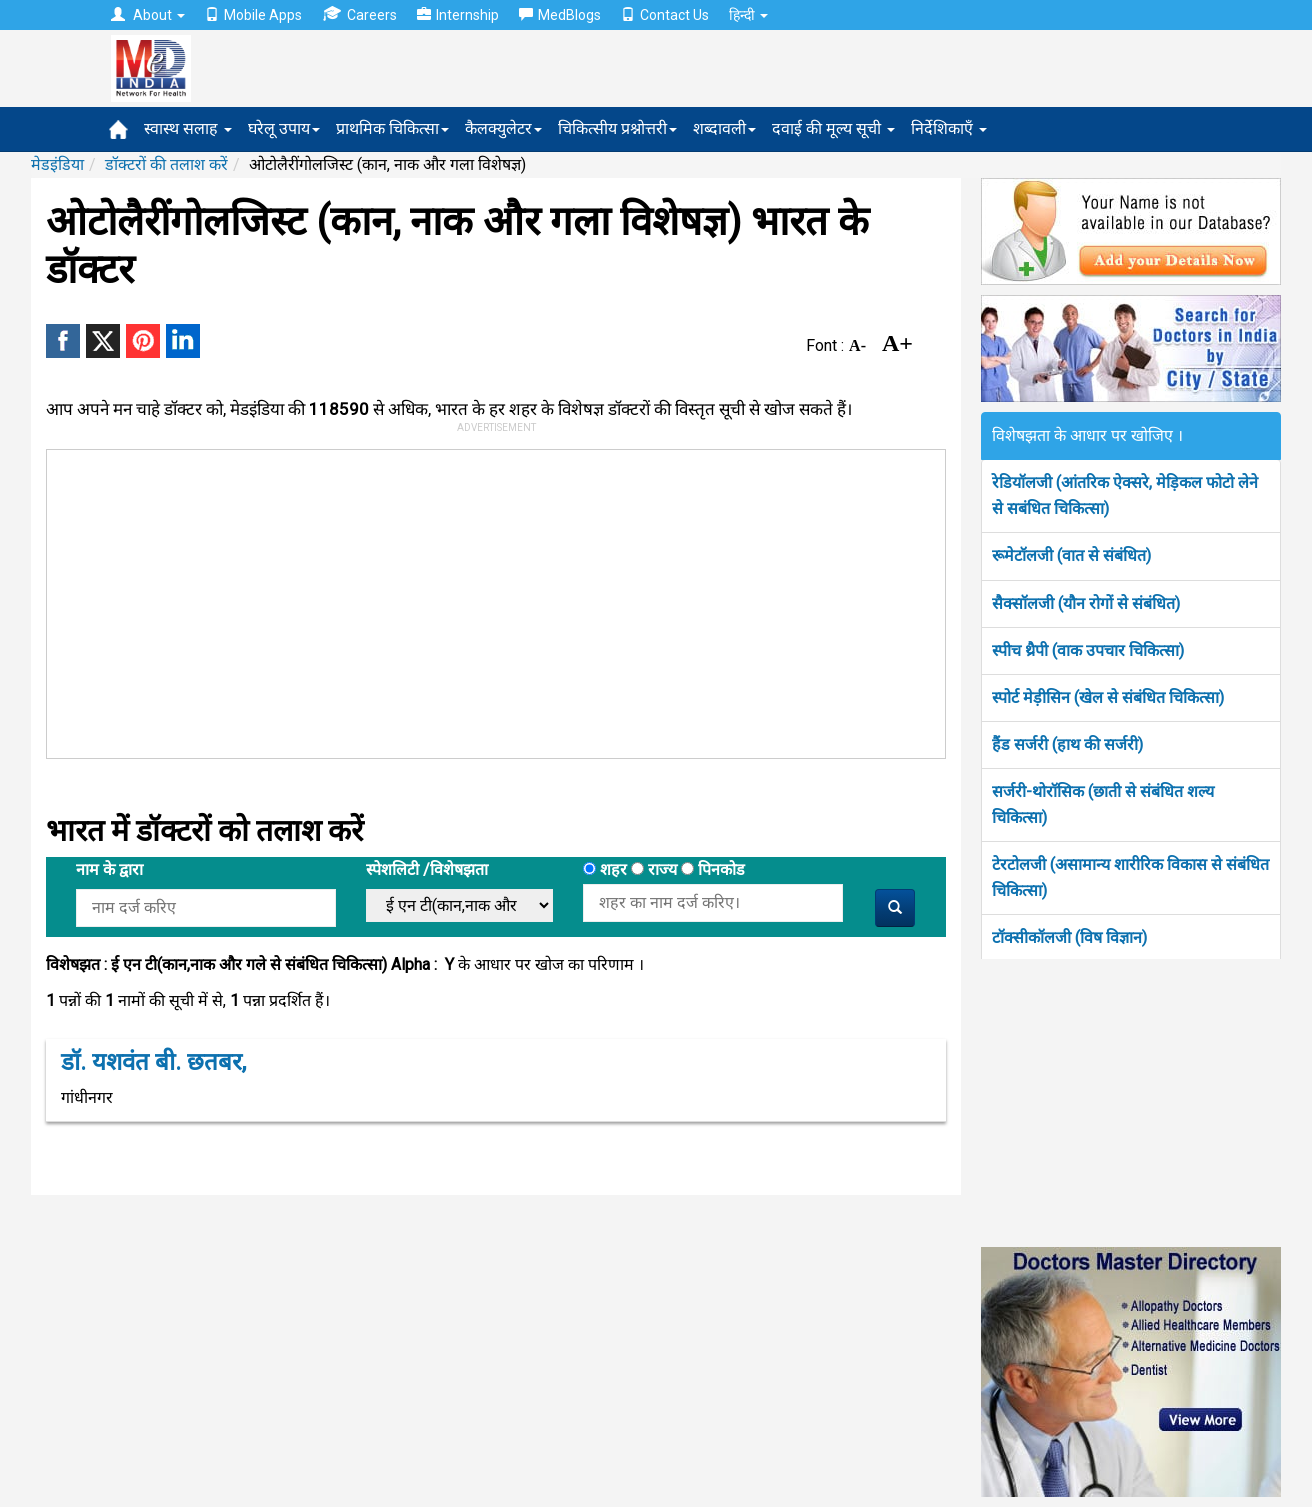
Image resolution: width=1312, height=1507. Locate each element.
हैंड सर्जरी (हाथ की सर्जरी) (1067, 744)
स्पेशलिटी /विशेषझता (427, 869)
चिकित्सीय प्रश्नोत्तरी (617, 128)
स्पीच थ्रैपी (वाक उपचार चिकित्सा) (1088, 650)
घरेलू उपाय (284, 128)
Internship (458, 15)
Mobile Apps (253, 15)
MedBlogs (560, 15)
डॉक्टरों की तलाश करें (166, 164)
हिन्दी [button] (748, 15)
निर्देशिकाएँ (949, 128)
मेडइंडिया (57, 164)
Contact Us (665, 15)
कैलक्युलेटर (503, 128)
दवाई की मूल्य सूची (833, 128)
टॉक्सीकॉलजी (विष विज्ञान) (1069, 937)
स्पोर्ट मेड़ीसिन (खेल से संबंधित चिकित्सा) (1108, 697)
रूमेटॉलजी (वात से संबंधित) (1071, 555)
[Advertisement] (487, 600)
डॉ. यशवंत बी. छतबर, (153, 1062)
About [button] (148, 15)
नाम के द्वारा (109, 869)
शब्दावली (724, 128)
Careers (359, 14)
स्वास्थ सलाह (188, 128)
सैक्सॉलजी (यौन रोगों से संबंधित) (1086, 603)
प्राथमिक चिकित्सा (392, 128)
